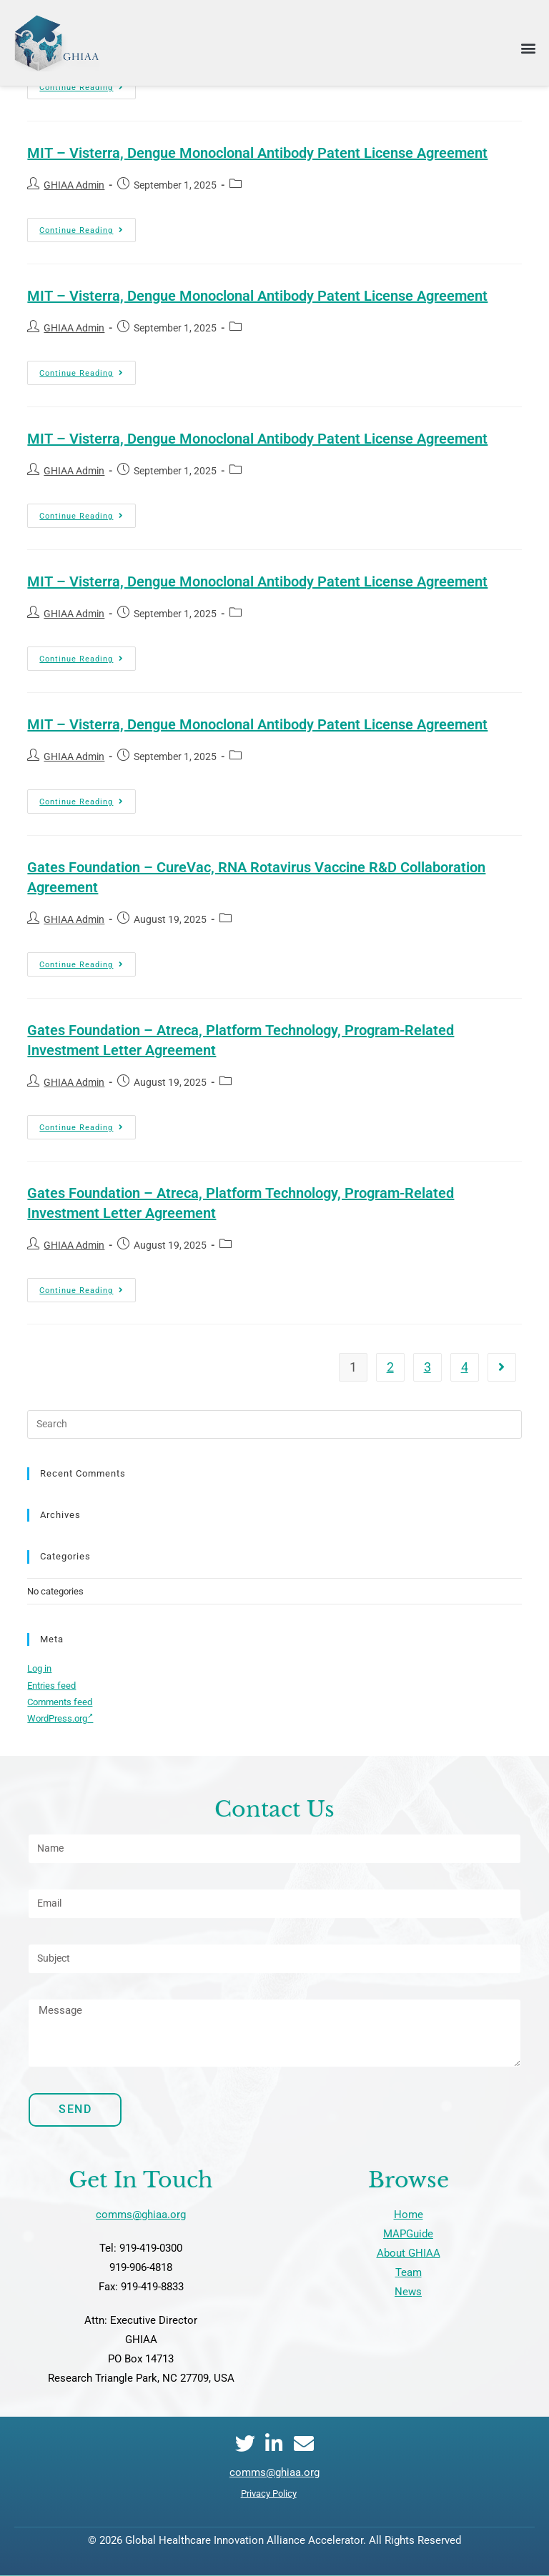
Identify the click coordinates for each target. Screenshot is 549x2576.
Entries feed (51, 1685)
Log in (39, 1668)
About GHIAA (408, 2253)
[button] (528, 47)
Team (408, 2272)
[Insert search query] (274, 1424)
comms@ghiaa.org (141, 2214)
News (408, 2291)
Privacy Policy (269, 2493)
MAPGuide (408, 2233)
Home (408, 2214)
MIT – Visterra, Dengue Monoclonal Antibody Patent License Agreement (257, 152)
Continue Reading (87, 226)
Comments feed (59, 1702)
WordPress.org (60, 1718)
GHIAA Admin (74, 185)
